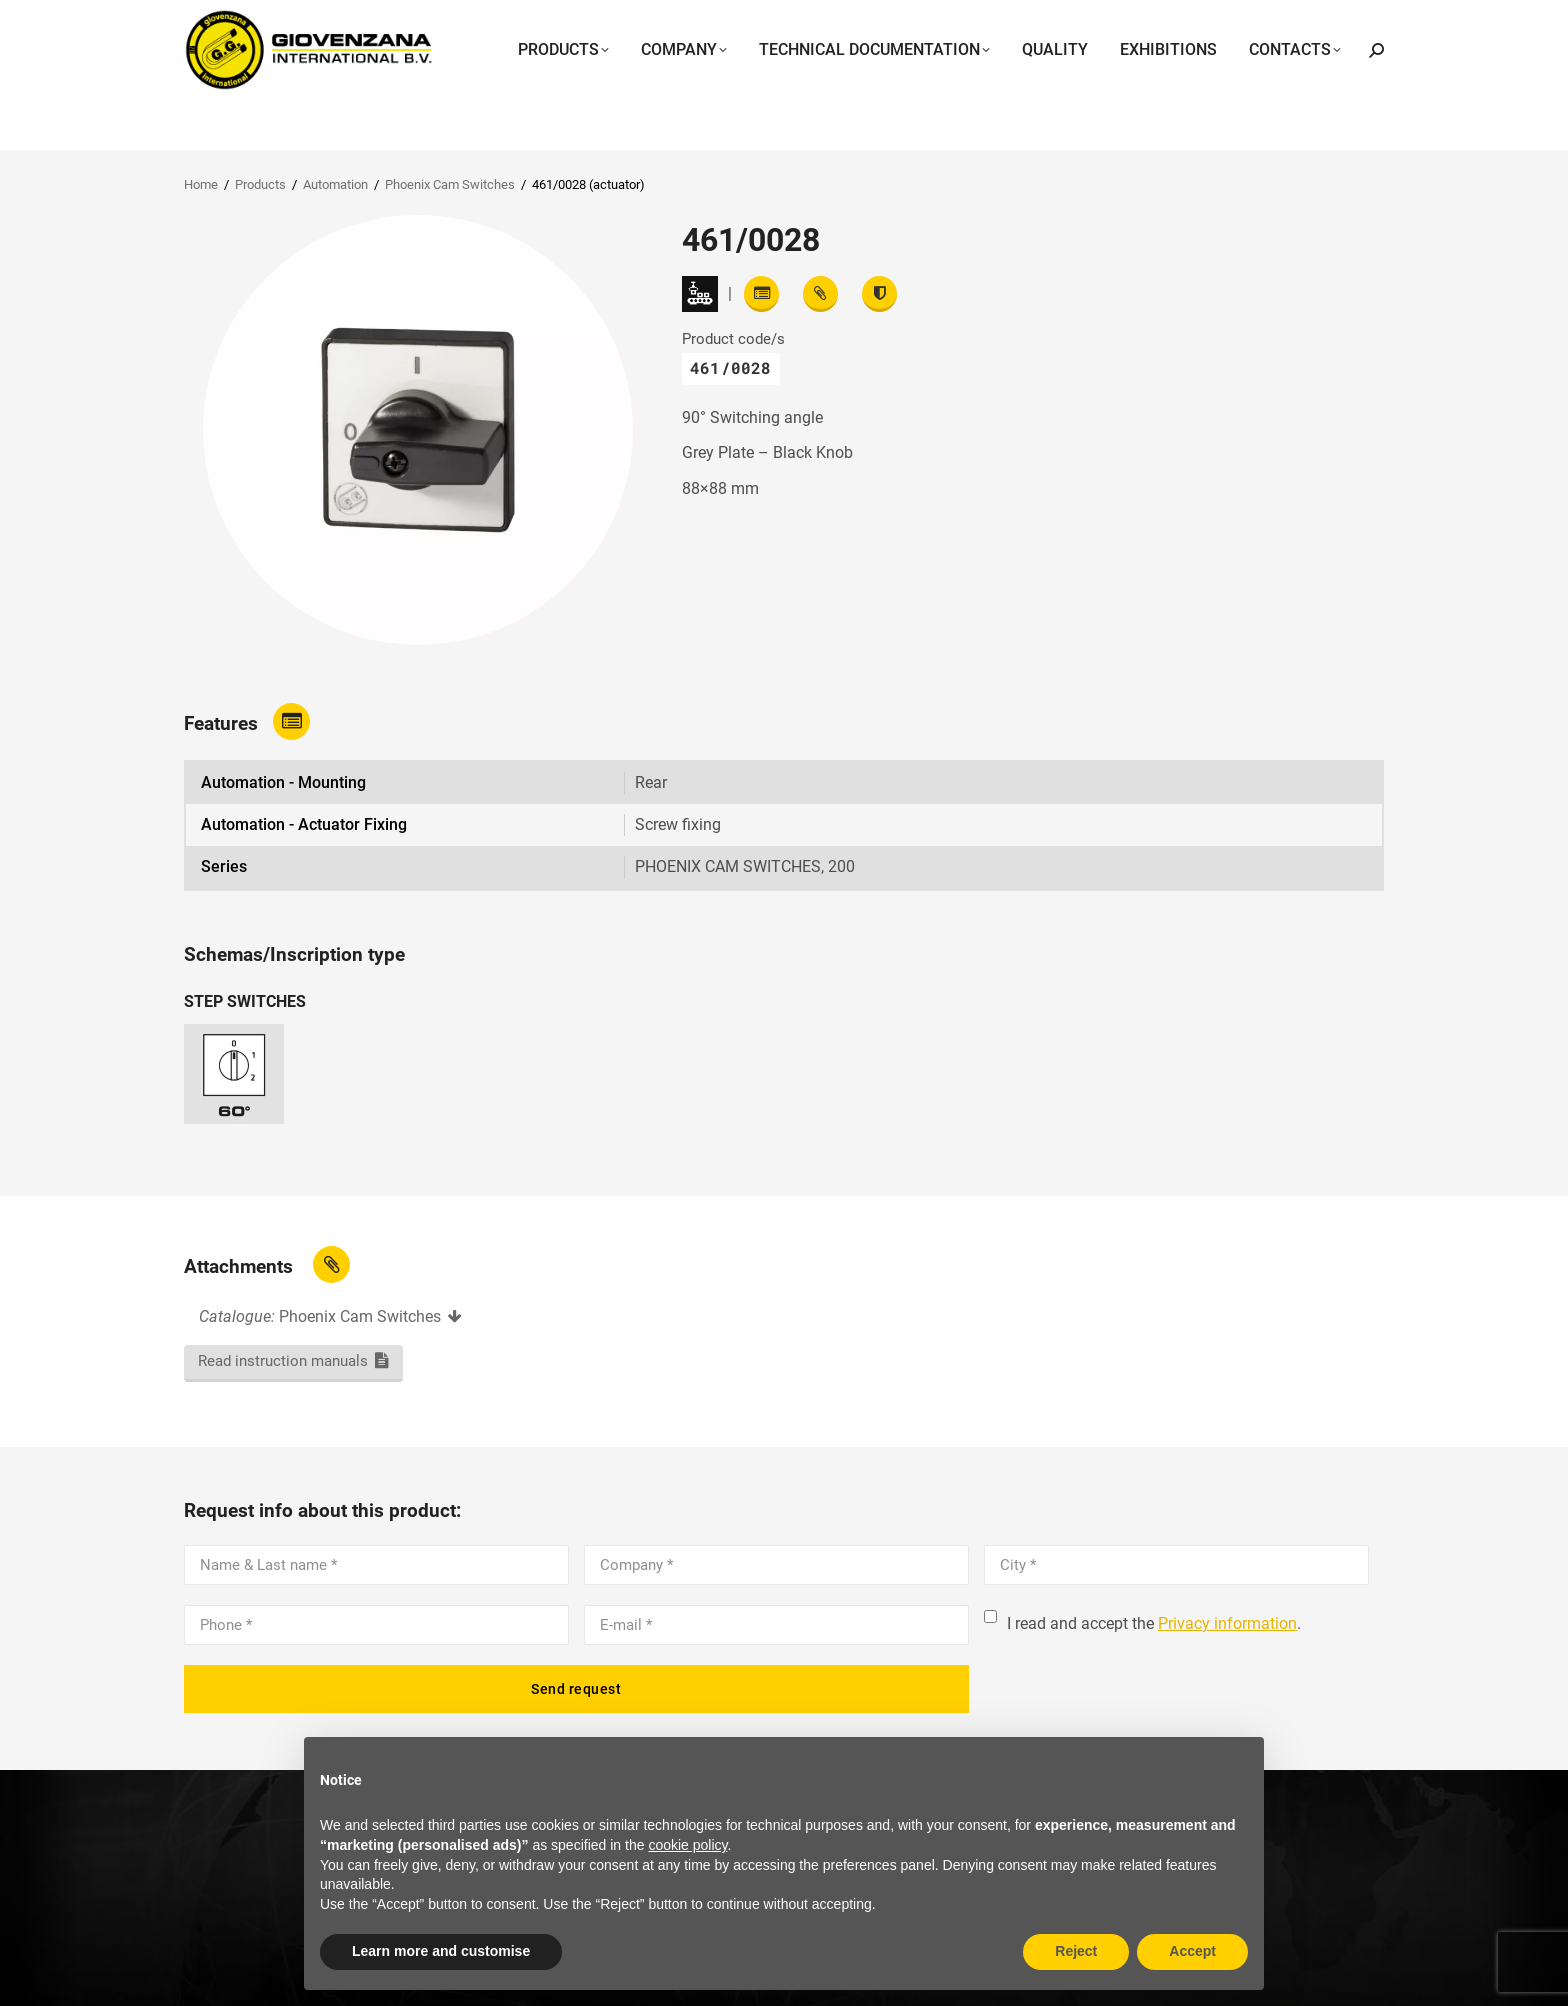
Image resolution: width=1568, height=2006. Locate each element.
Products (260, 184)
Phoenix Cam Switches (450, 184)
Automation (335, 184)
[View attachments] (820, 294)
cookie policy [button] (687, 1845)
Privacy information (1227, 1623)
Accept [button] (1192, 1951)
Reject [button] (1076, 1951)
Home (201, 184)
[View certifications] (879, 294)
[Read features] (761, 294)
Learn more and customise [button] (441, 1951)
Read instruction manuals (283, 1361)
